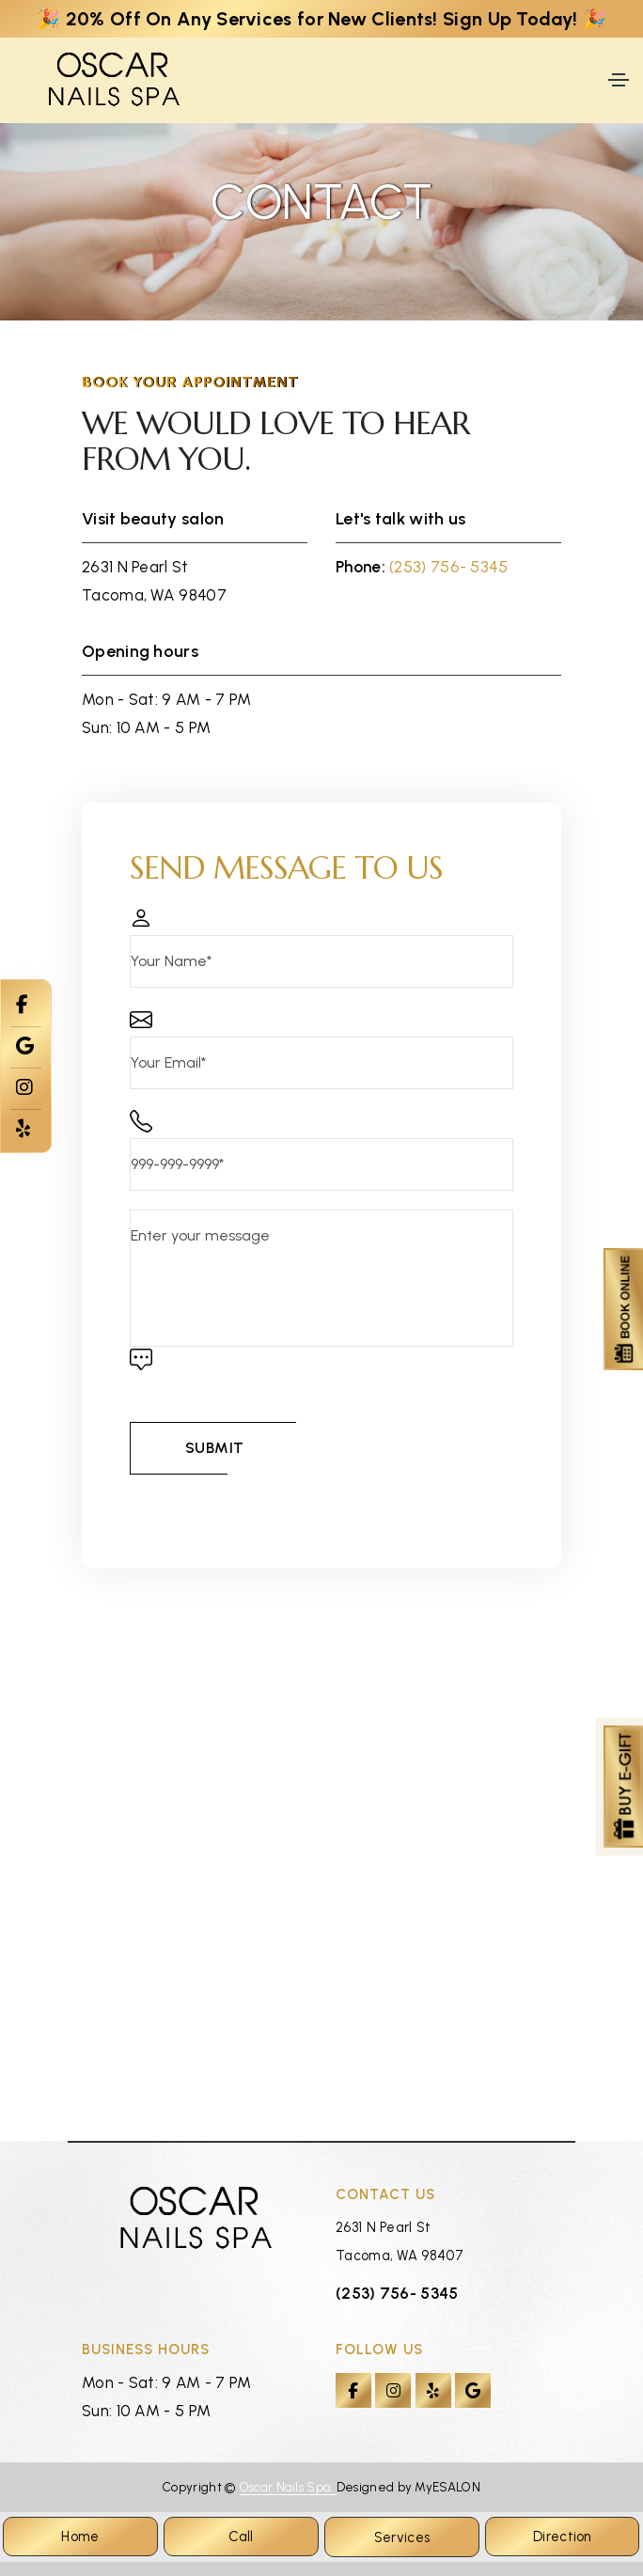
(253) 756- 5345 (449, 566)
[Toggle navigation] (618, 79)
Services (402, 2537)
